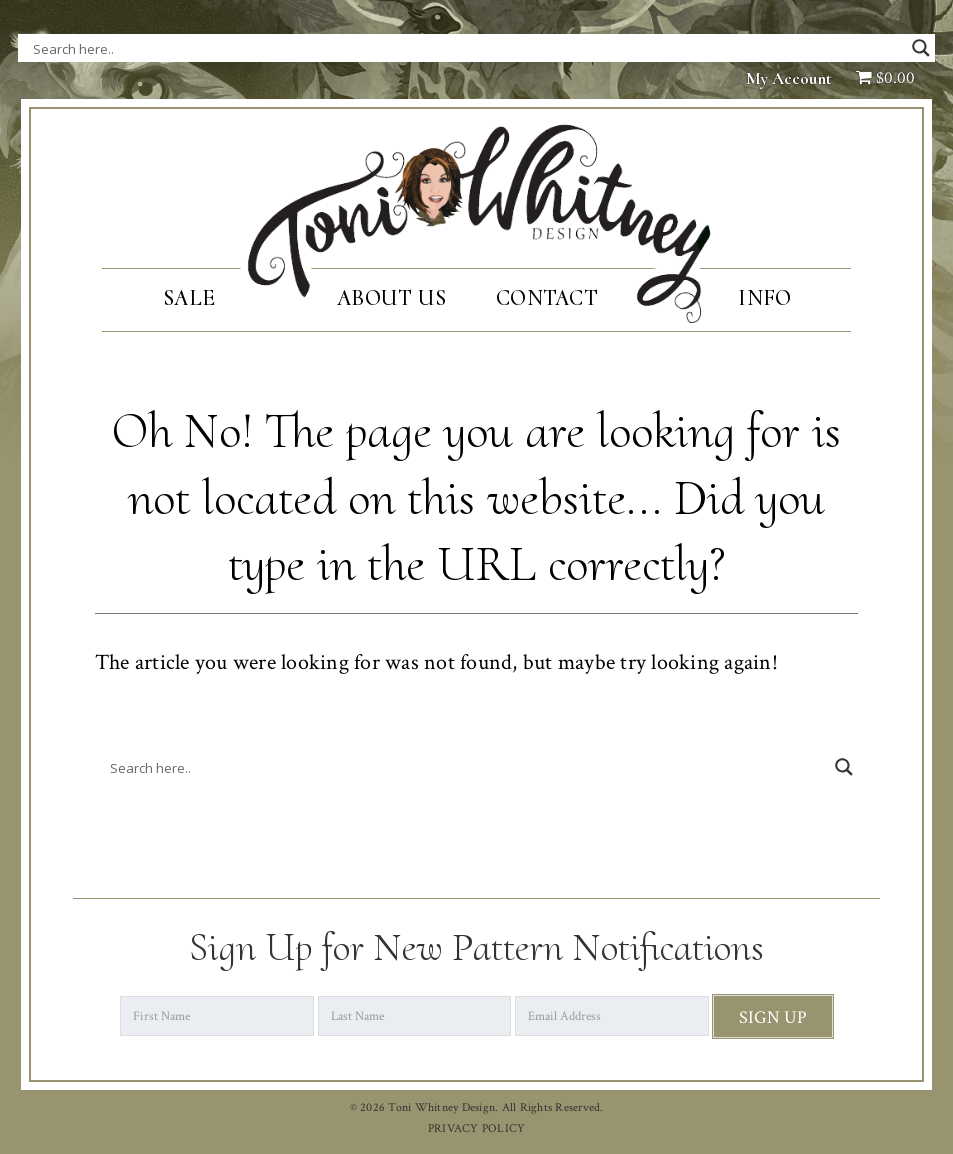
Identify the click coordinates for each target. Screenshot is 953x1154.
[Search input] (233, 48)
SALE (189, 298)
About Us (391, 298)
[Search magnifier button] (921, 48)
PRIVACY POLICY (477, 1128)
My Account (789, 78)
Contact (547, 298)
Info (764, 298)
